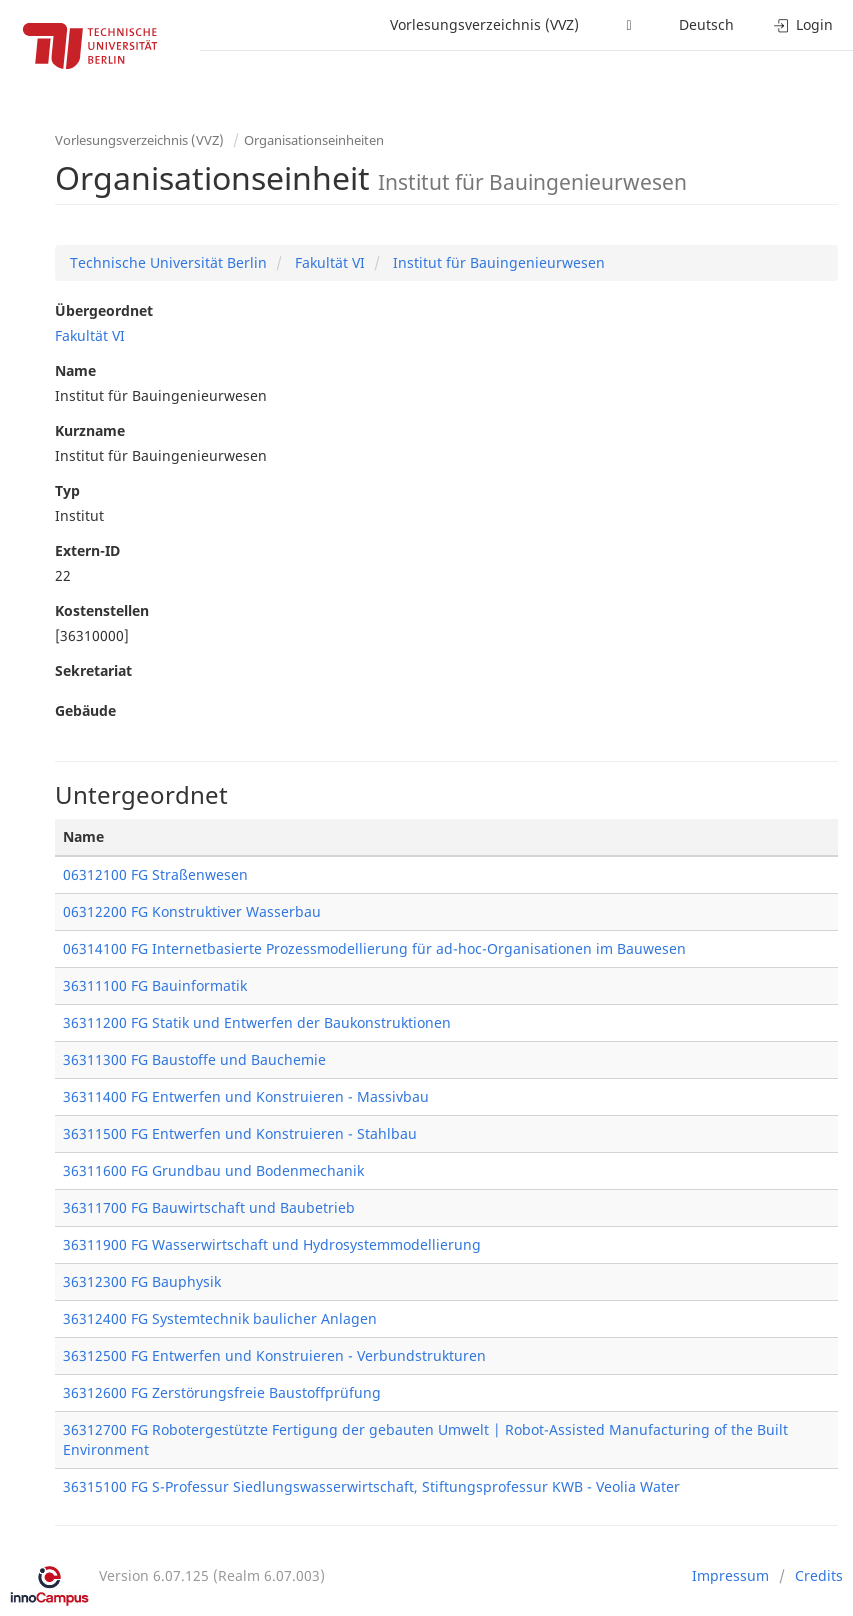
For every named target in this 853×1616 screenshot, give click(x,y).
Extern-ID (87, 550)
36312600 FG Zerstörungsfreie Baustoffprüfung (222, 1392)
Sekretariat (93, 670)
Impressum (730, 1575)
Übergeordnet (104, 310)
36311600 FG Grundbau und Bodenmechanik (213, 1170)
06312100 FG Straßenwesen (155, 874)
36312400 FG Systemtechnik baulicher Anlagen (220, 1318)
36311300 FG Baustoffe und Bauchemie (194, 1059)
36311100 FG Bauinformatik (155, 985)
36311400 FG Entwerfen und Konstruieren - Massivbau (246, 1096)
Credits (819, 1575)
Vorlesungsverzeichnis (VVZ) (484, 24)
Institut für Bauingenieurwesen (497, 262)
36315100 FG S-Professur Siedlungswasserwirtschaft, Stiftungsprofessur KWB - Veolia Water (371, 1486)
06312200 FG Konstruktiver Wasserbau (192, 911)
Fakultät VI (328, 262)
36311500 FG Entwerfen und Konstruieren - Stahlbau (240, 1133)
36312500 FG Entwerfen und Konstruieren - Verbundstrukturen (274, 1355)
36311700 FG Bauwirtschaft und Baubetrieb (209, 1207)
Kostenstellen (102, 610)
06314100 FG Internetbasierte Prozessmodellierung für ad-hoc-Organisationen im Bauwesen (374, 948)
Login (803, 24)
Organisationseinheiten (314, 140)
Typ (67, 490)
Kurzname (90, 430)
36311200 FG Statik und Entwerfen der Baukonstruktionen (257, 1022)
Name (75, 370)
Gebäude (85, 710)
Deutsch (706, 24)
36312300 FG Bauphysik (142, 1281)
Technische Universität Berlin (168, 262)
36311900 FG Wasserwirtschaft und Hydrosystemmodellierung (272, 1244)
